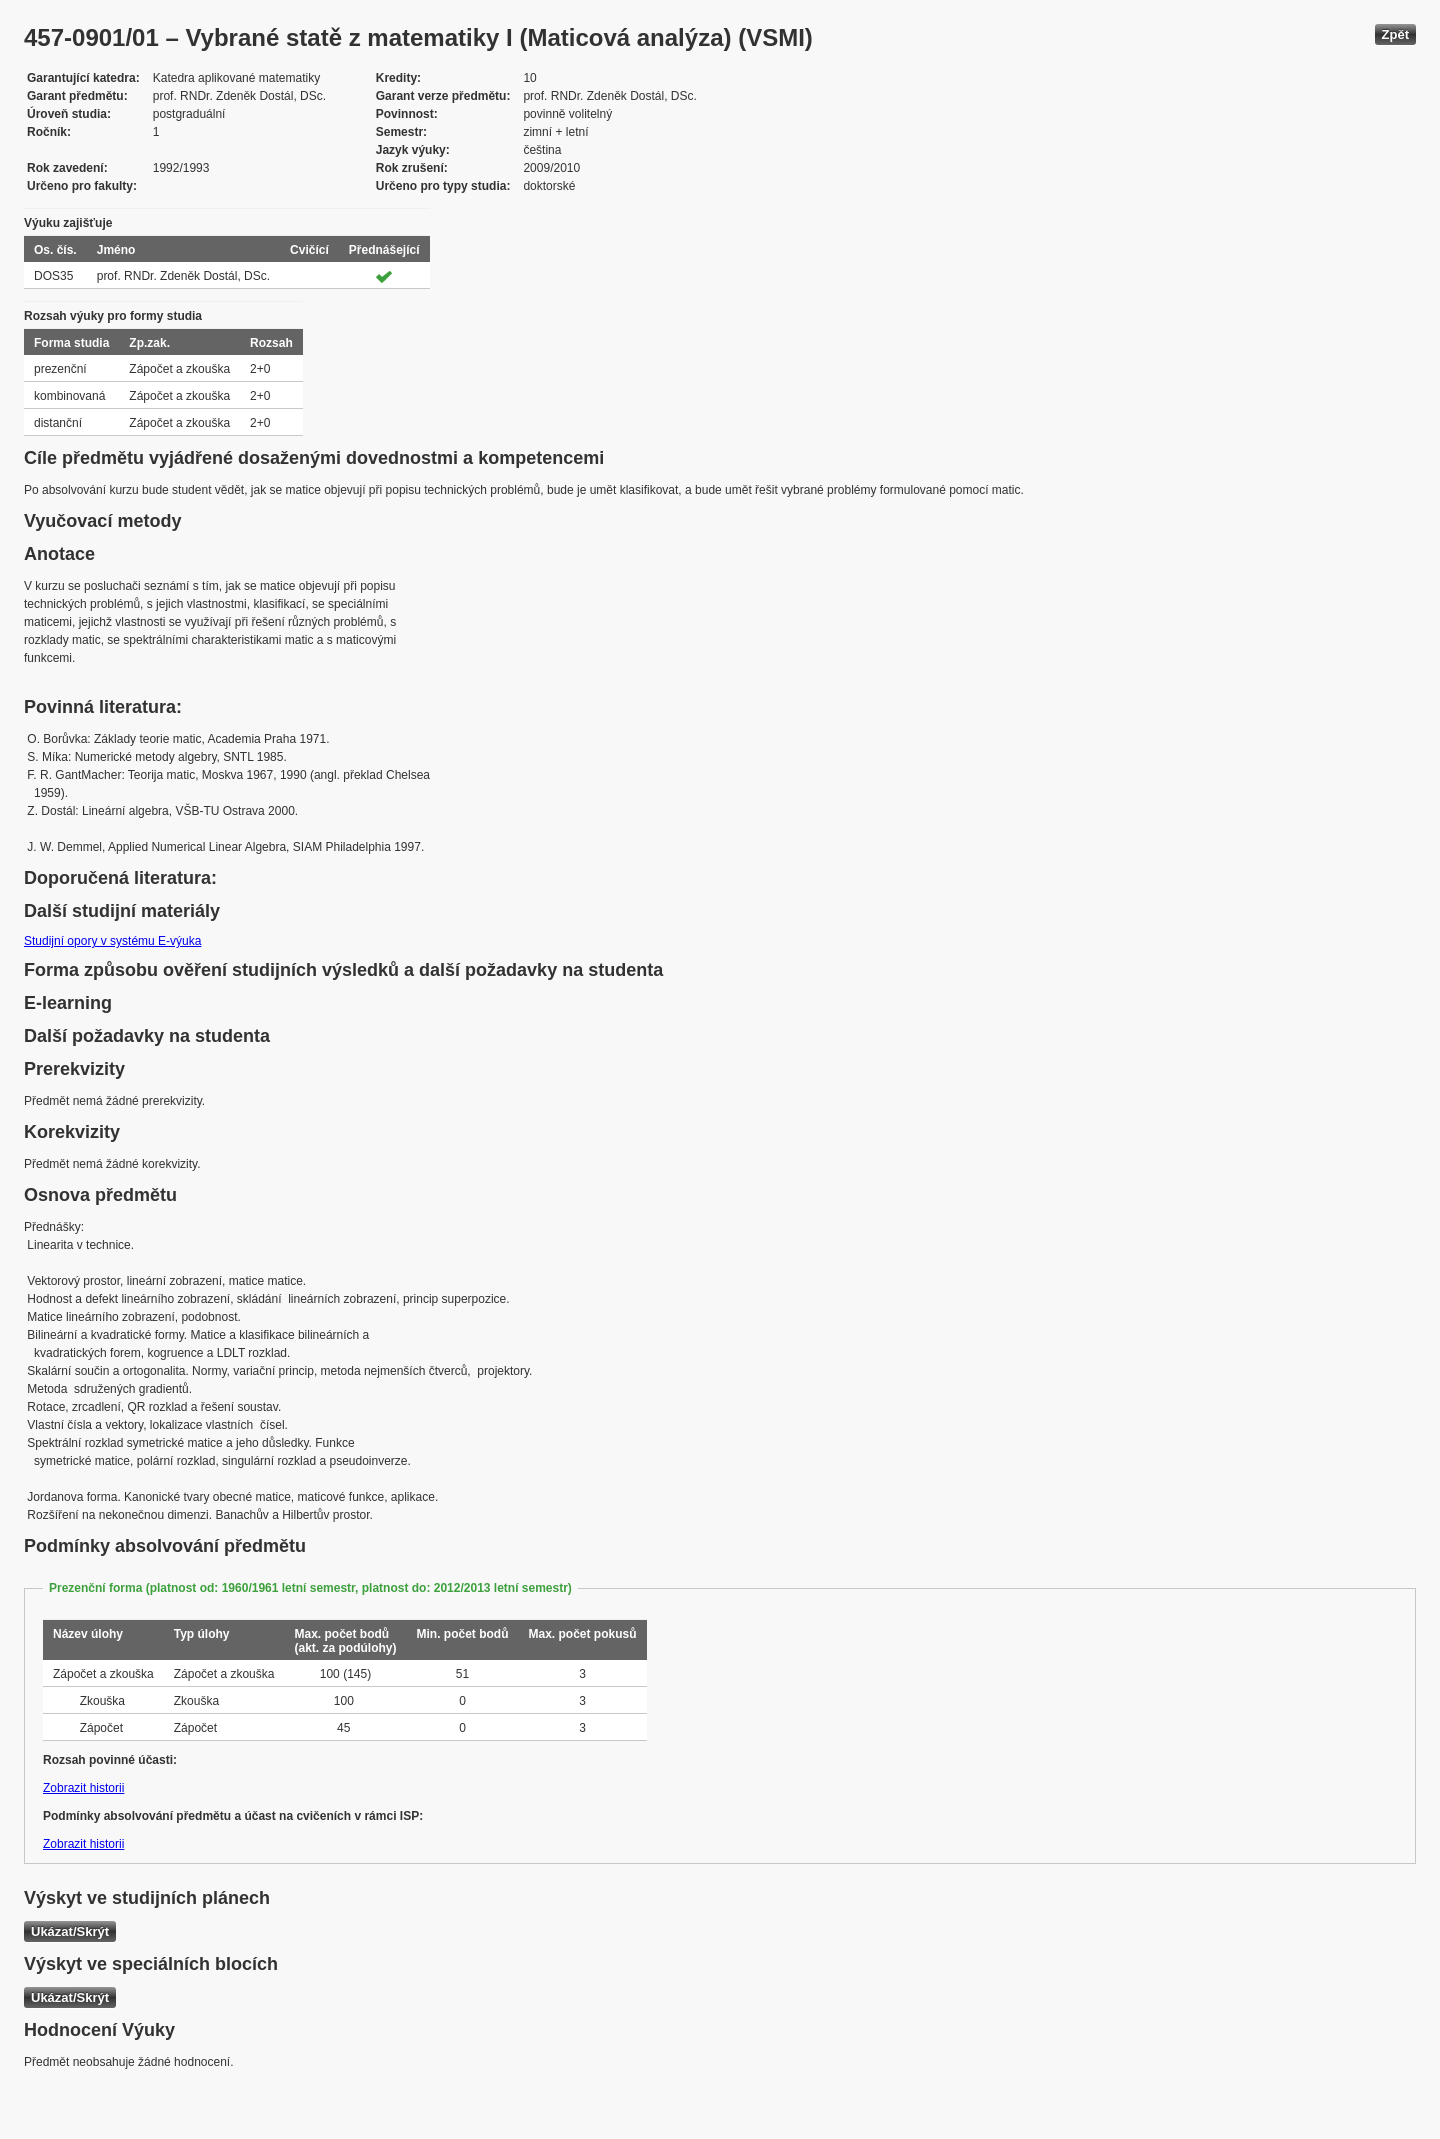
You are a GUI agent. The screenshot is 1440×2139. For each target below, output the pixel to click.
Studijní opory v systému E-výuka (112, 941)
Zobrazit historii (83, 1788)
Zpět (1395, 34)
